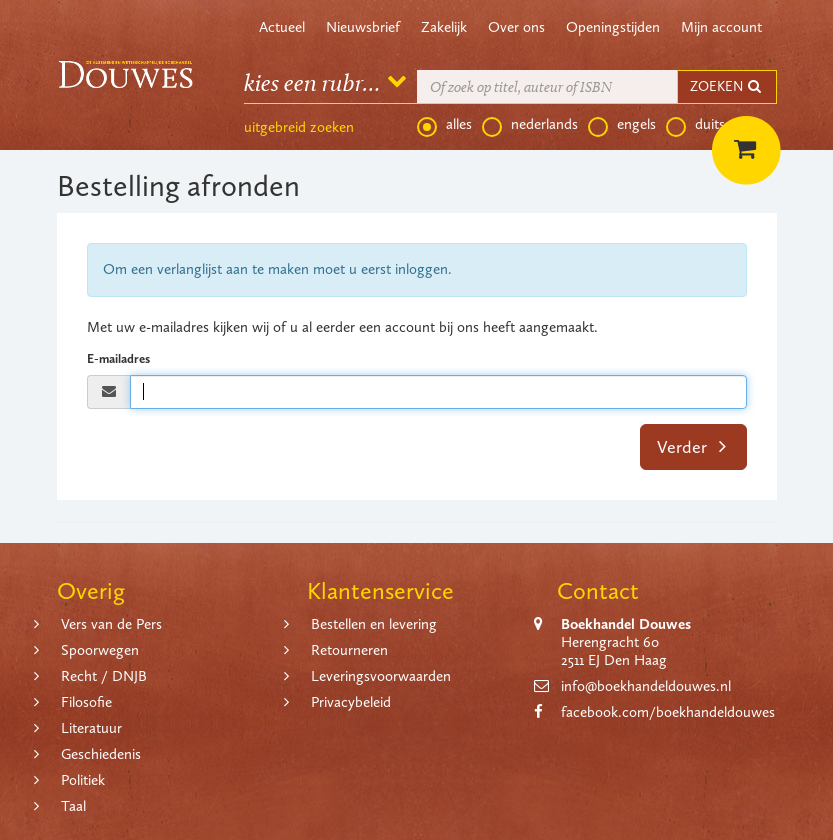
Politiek (83, 780)
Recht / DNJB (104, 676)
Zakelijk (444, 27)
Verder (691, 447)
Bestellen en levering (374, 624)
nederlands (530, 125)
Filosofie (86, 702)
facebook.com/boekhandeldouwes (668, 712)
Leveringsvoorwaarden (381, 676)
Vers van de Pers (111, 624)
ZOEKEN (727, 86)
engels (622, 125)
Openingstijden (613, 27)
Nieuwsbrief (363, 27)
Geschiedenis (101, 754)
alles (444, 125)
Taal (73, 806)
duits (695, 125)
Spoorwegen (100, 650)
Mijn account (721, 27)
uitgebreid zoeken (299, 127)
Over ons (516, 27)
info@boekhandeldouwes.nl (646, 686)
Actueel (282, 27)
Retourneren (349, 650)
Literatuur (91, 728)
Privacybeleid (351, 702)
